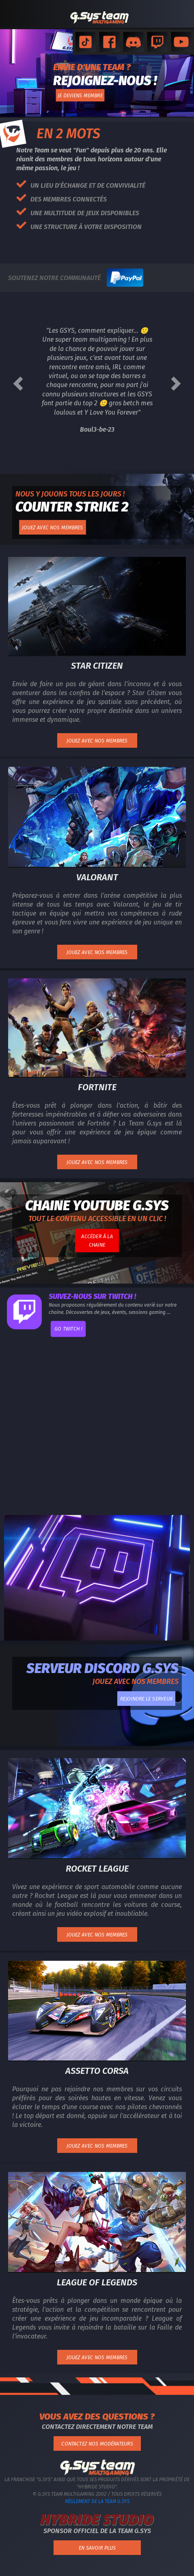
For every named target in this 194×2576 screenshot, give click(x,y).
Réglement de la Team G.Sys (97, 2501)
